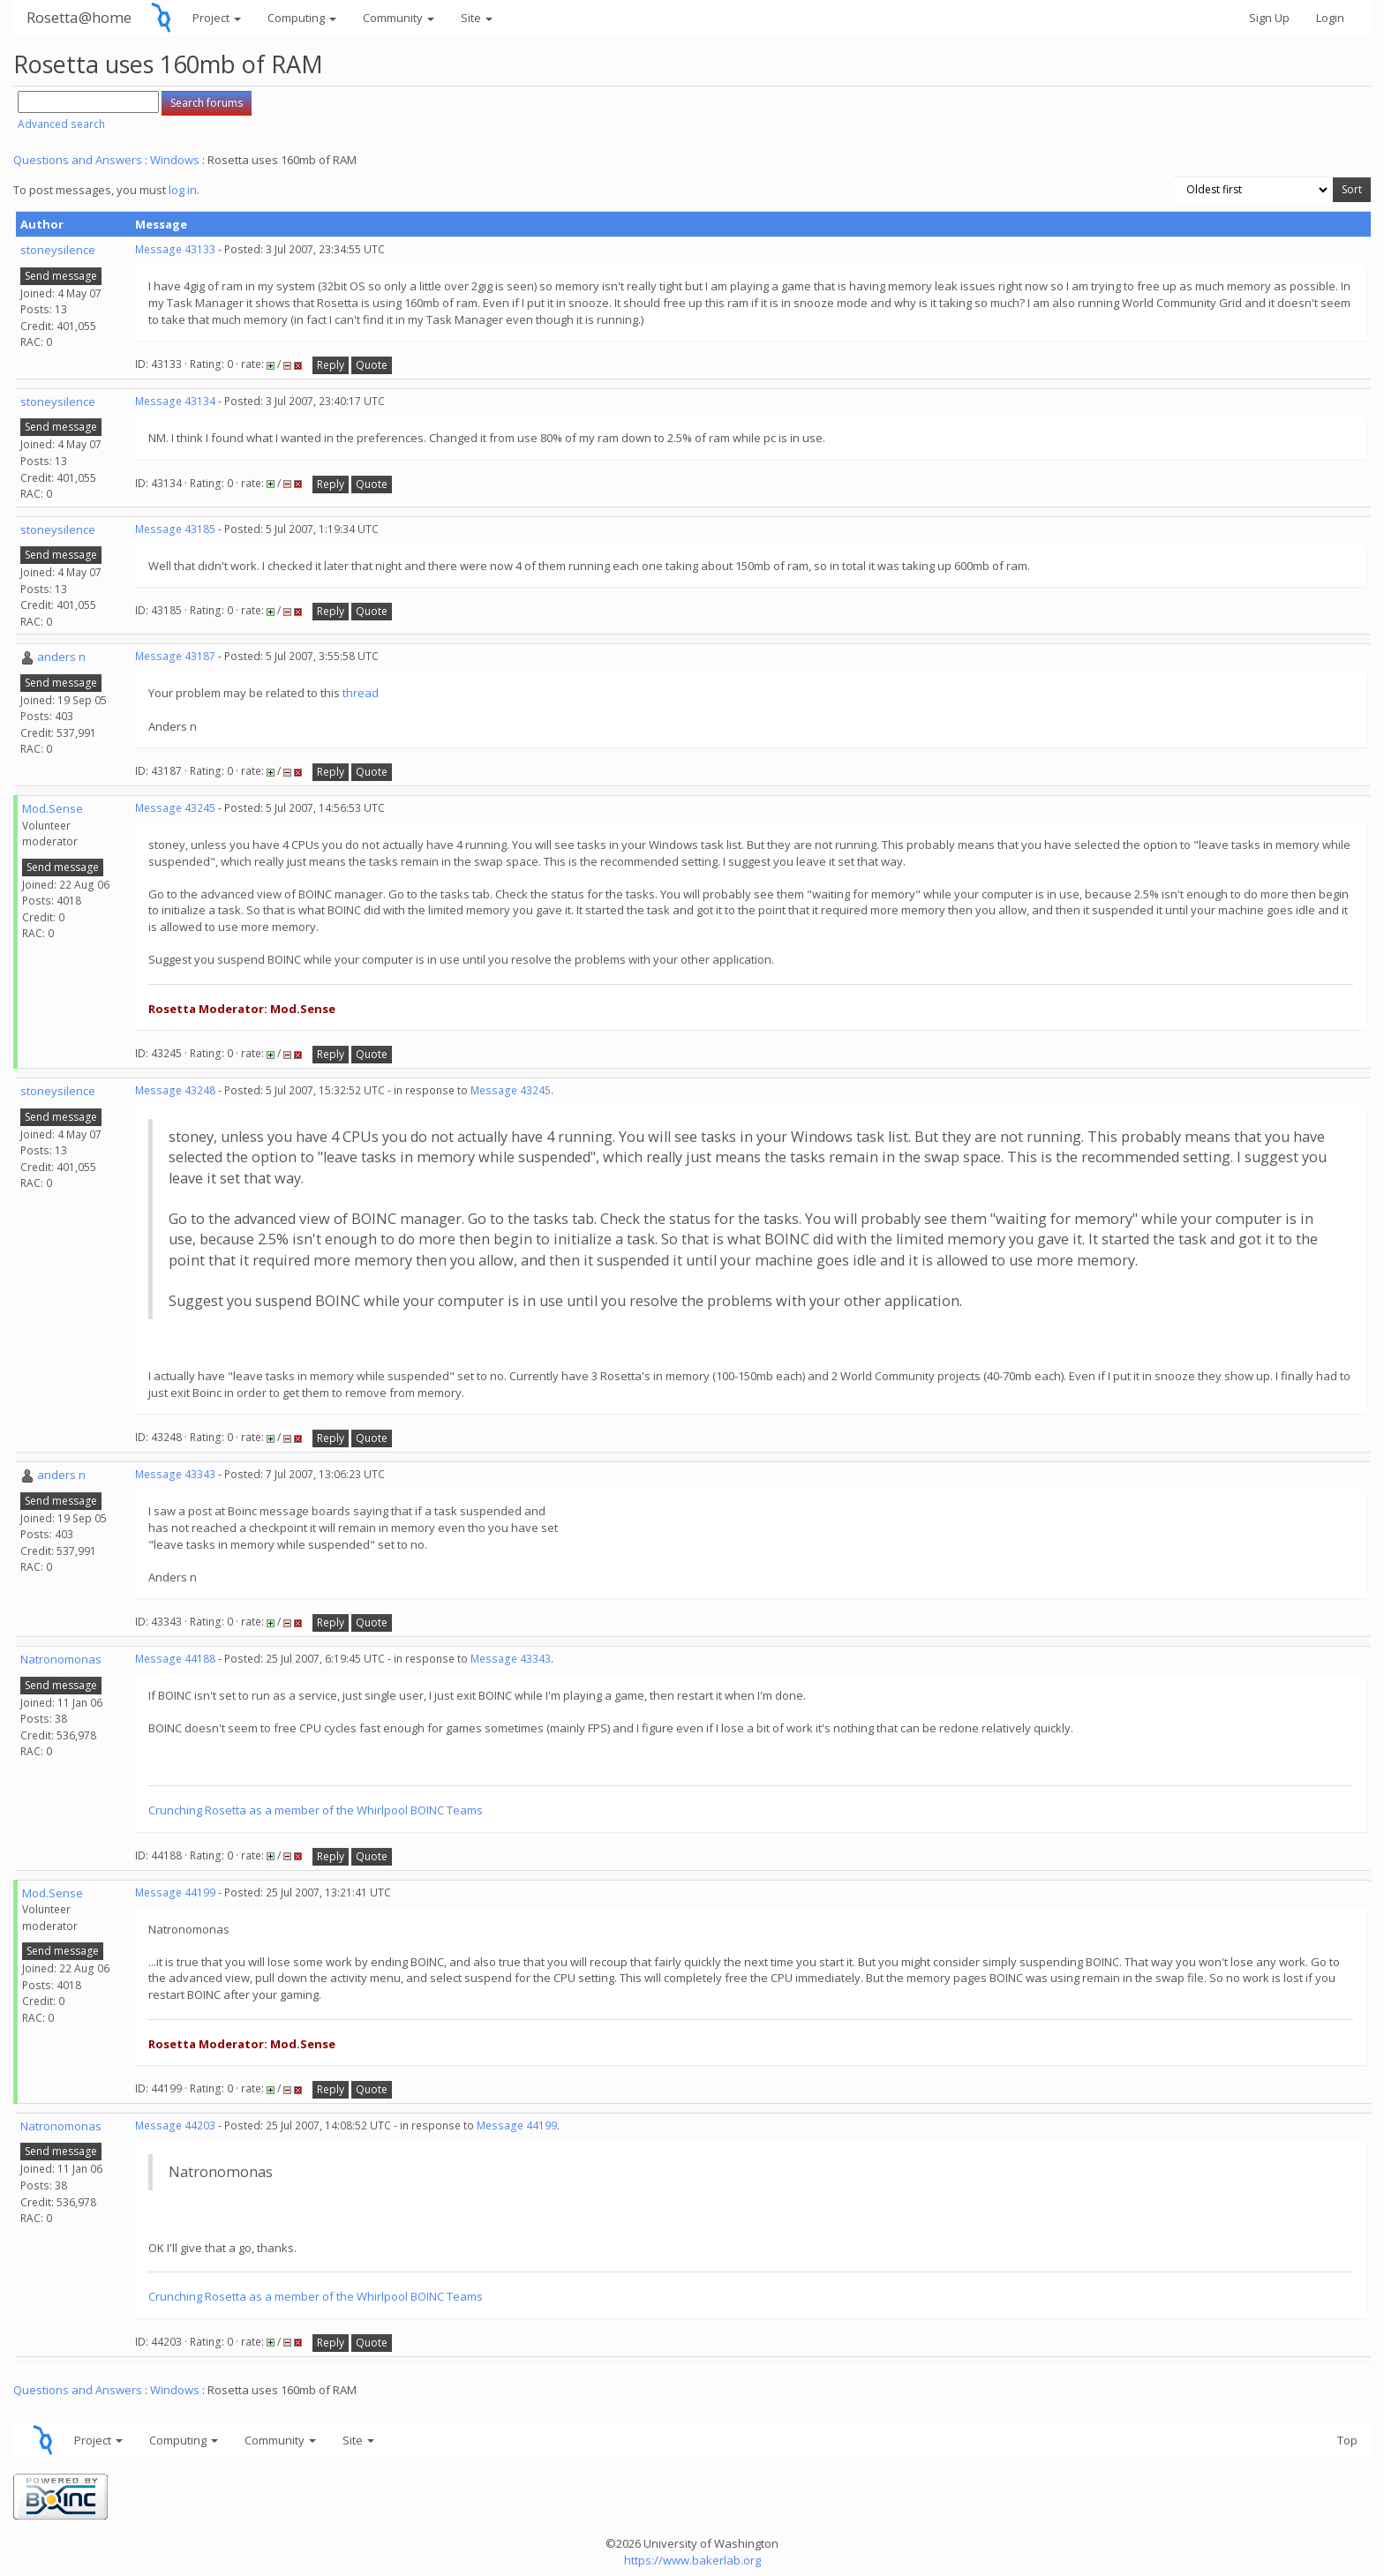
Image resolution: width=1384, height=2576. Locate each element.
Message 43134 (175, 401)
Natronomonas (61, 1659)
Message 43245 (175, 807)
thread (360, 693)
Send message (61, 275)
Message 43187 (175, 656)
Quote (371, 364)
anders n (61, 657)
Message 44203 (175, 2125)
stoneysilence (57, 250)
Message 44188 (175, 1658)
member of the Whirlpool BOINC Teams (379, 1810)
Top (1347, 2440)
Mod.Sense (52, 808)
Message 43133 (175, 249)
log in (183, 190)
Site (477, 18)
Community (398, 18)
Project (216, 18)
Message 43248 (175, 1090)
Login (1330, 18)
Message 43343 (175, 1474)
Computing (301, 18)
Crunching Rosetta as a (211, 1810)
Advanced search (61, 123)
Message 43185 (175, 529)
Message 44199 (175, 1892)
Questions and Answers (77, 160)
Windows (174, 160)
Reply (330, 364)
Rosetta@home (79, 17)
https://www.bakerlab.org (692, 2560)
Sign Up (1269, 18)
